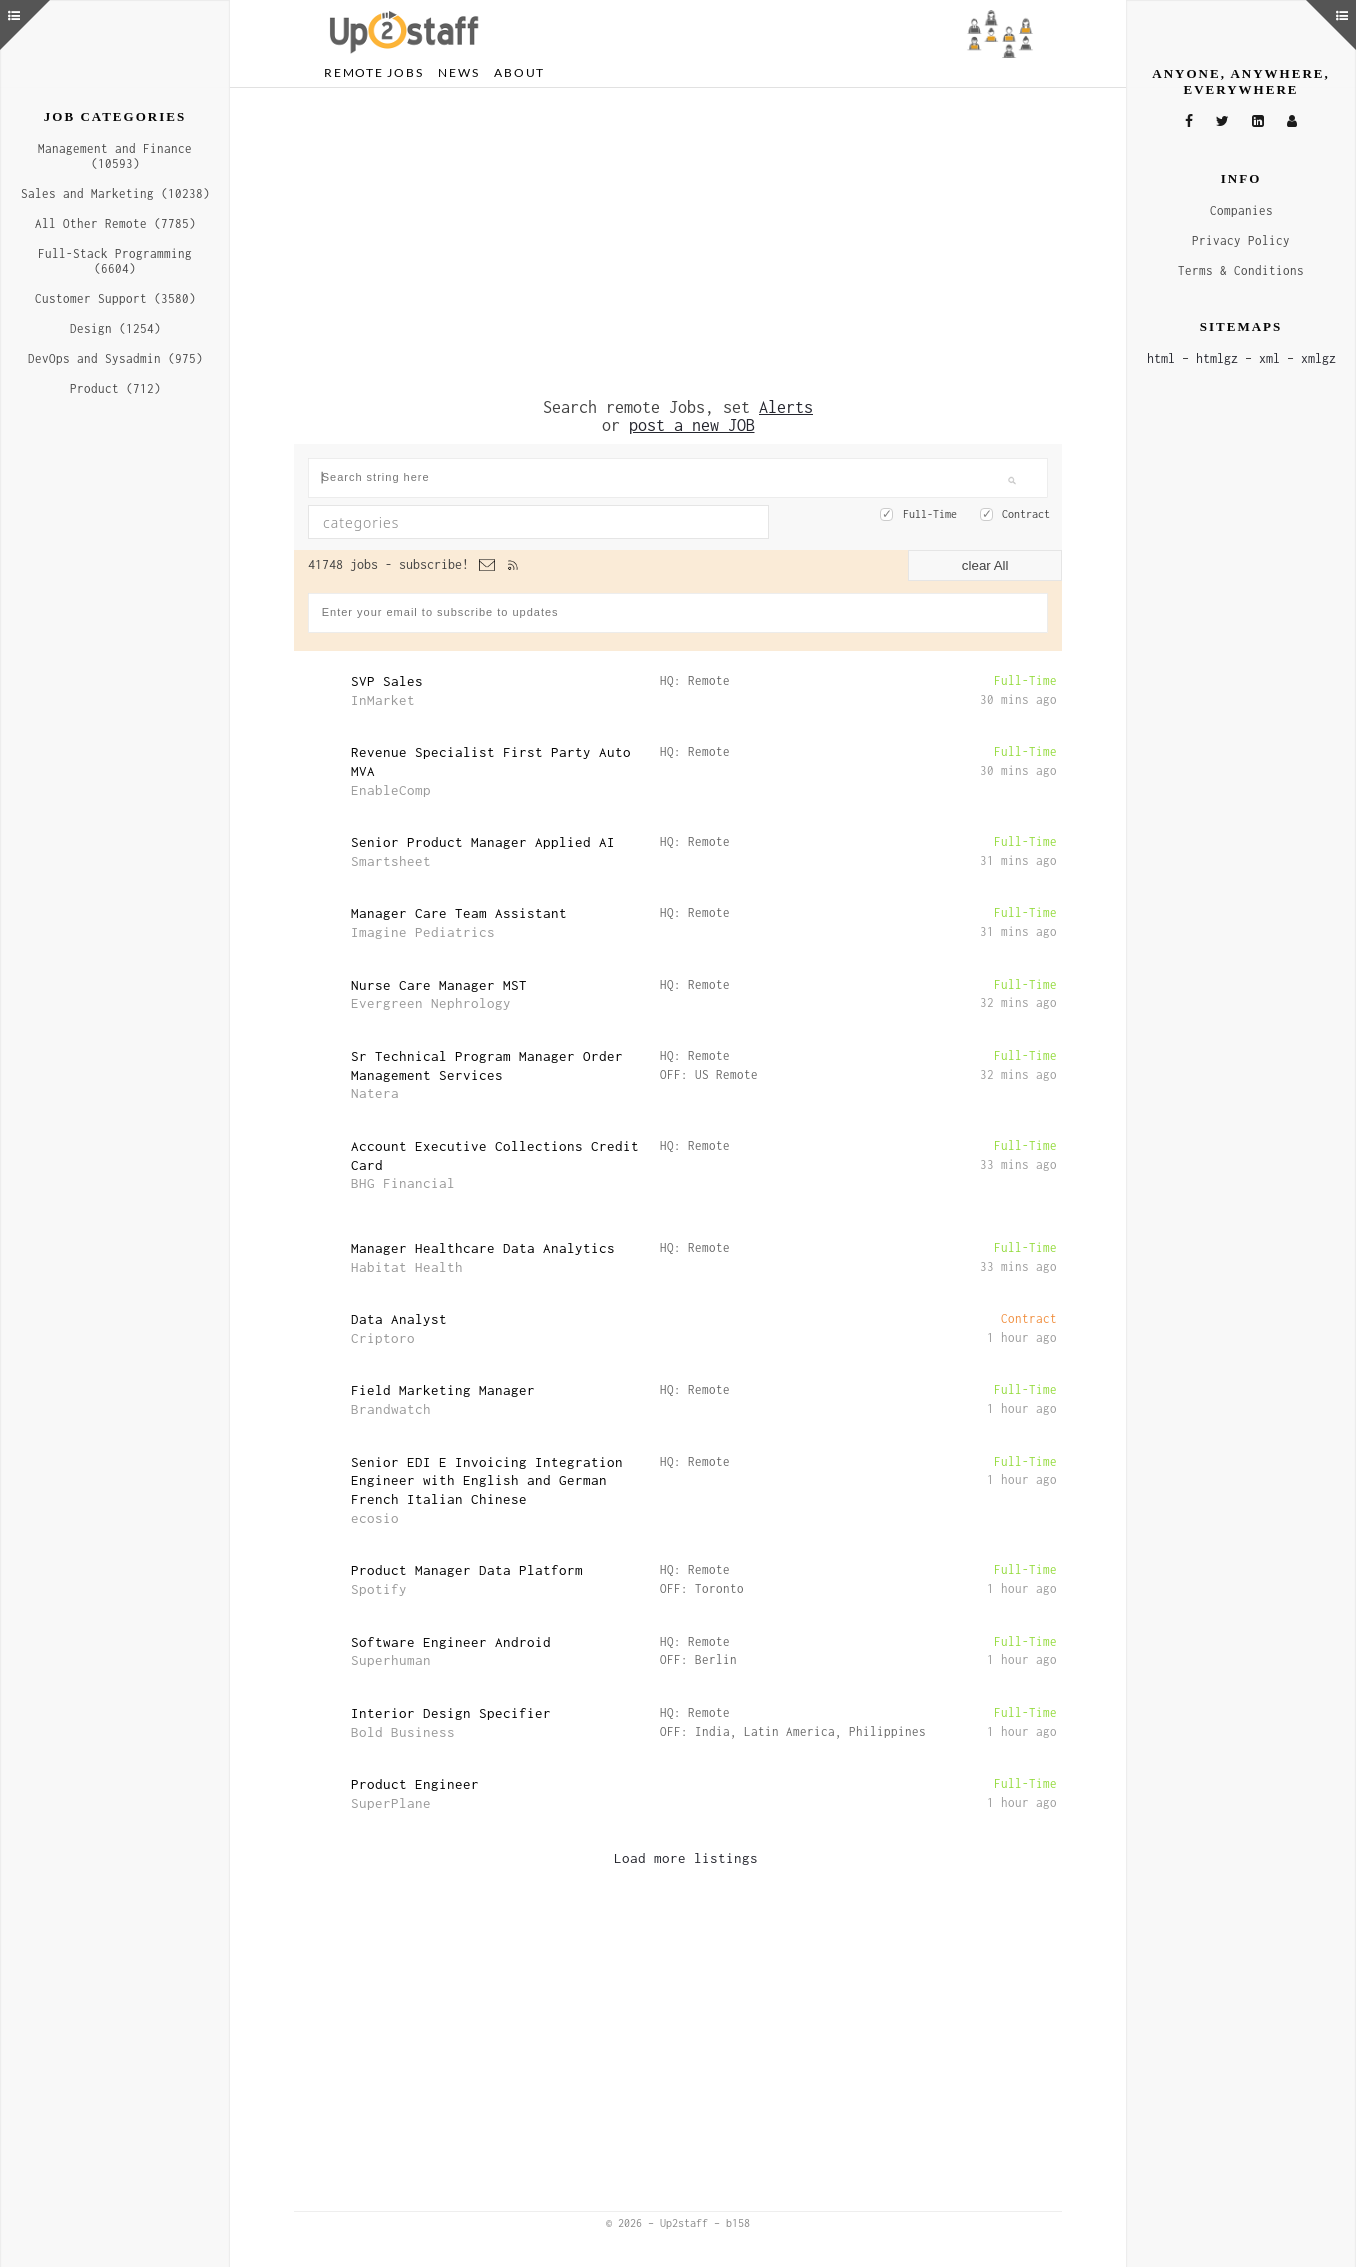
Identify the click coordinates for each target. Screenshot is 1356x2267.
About (519, 72)
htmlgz (1217, 358)
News (458, 72)
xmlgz (1318, 358)
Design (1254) (115, 328)
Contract (1026, 514)
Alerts (786, 407)
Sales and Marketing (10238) (115, 193)
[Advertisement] (678, 243)
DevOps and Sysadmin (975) (115, 358)
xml (1269, 358)
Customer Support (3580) (115, 298)
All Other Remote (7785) (115, 223)
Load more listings (686, 1858)
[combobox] (538, 522)
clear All (985, 565)
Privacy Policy (1241, 240)
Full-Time (930, 514)
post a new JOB (692, 425)
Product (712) (115, 388)
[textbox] (483, 522)
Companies (1241, 210)
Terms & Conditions (1241, 270)
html (1161, 358)
